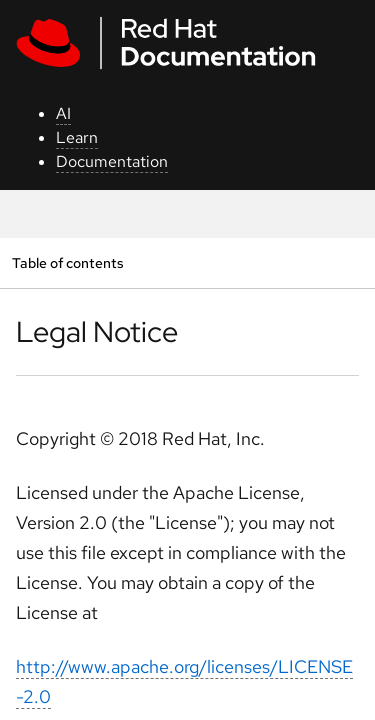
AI (63, 113)
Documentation (112, 161)
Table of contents (67, 262)
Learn (77, 137)
